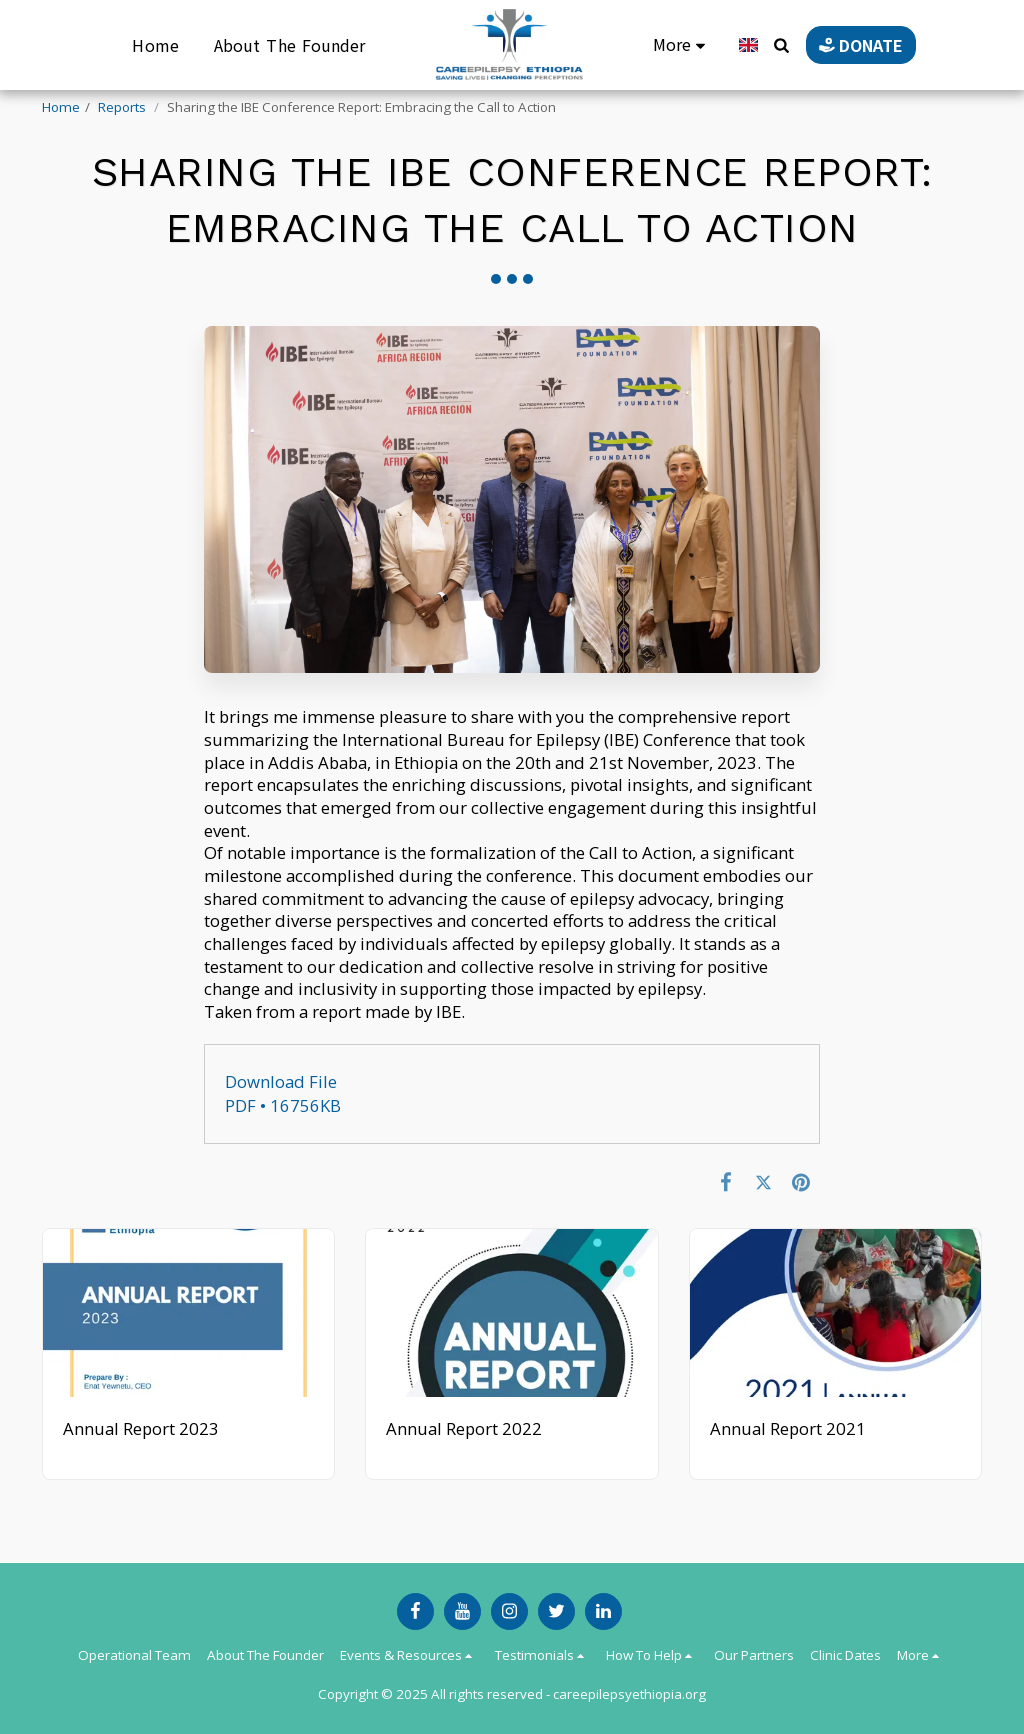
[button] (773, 45)
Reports (123, 107)
